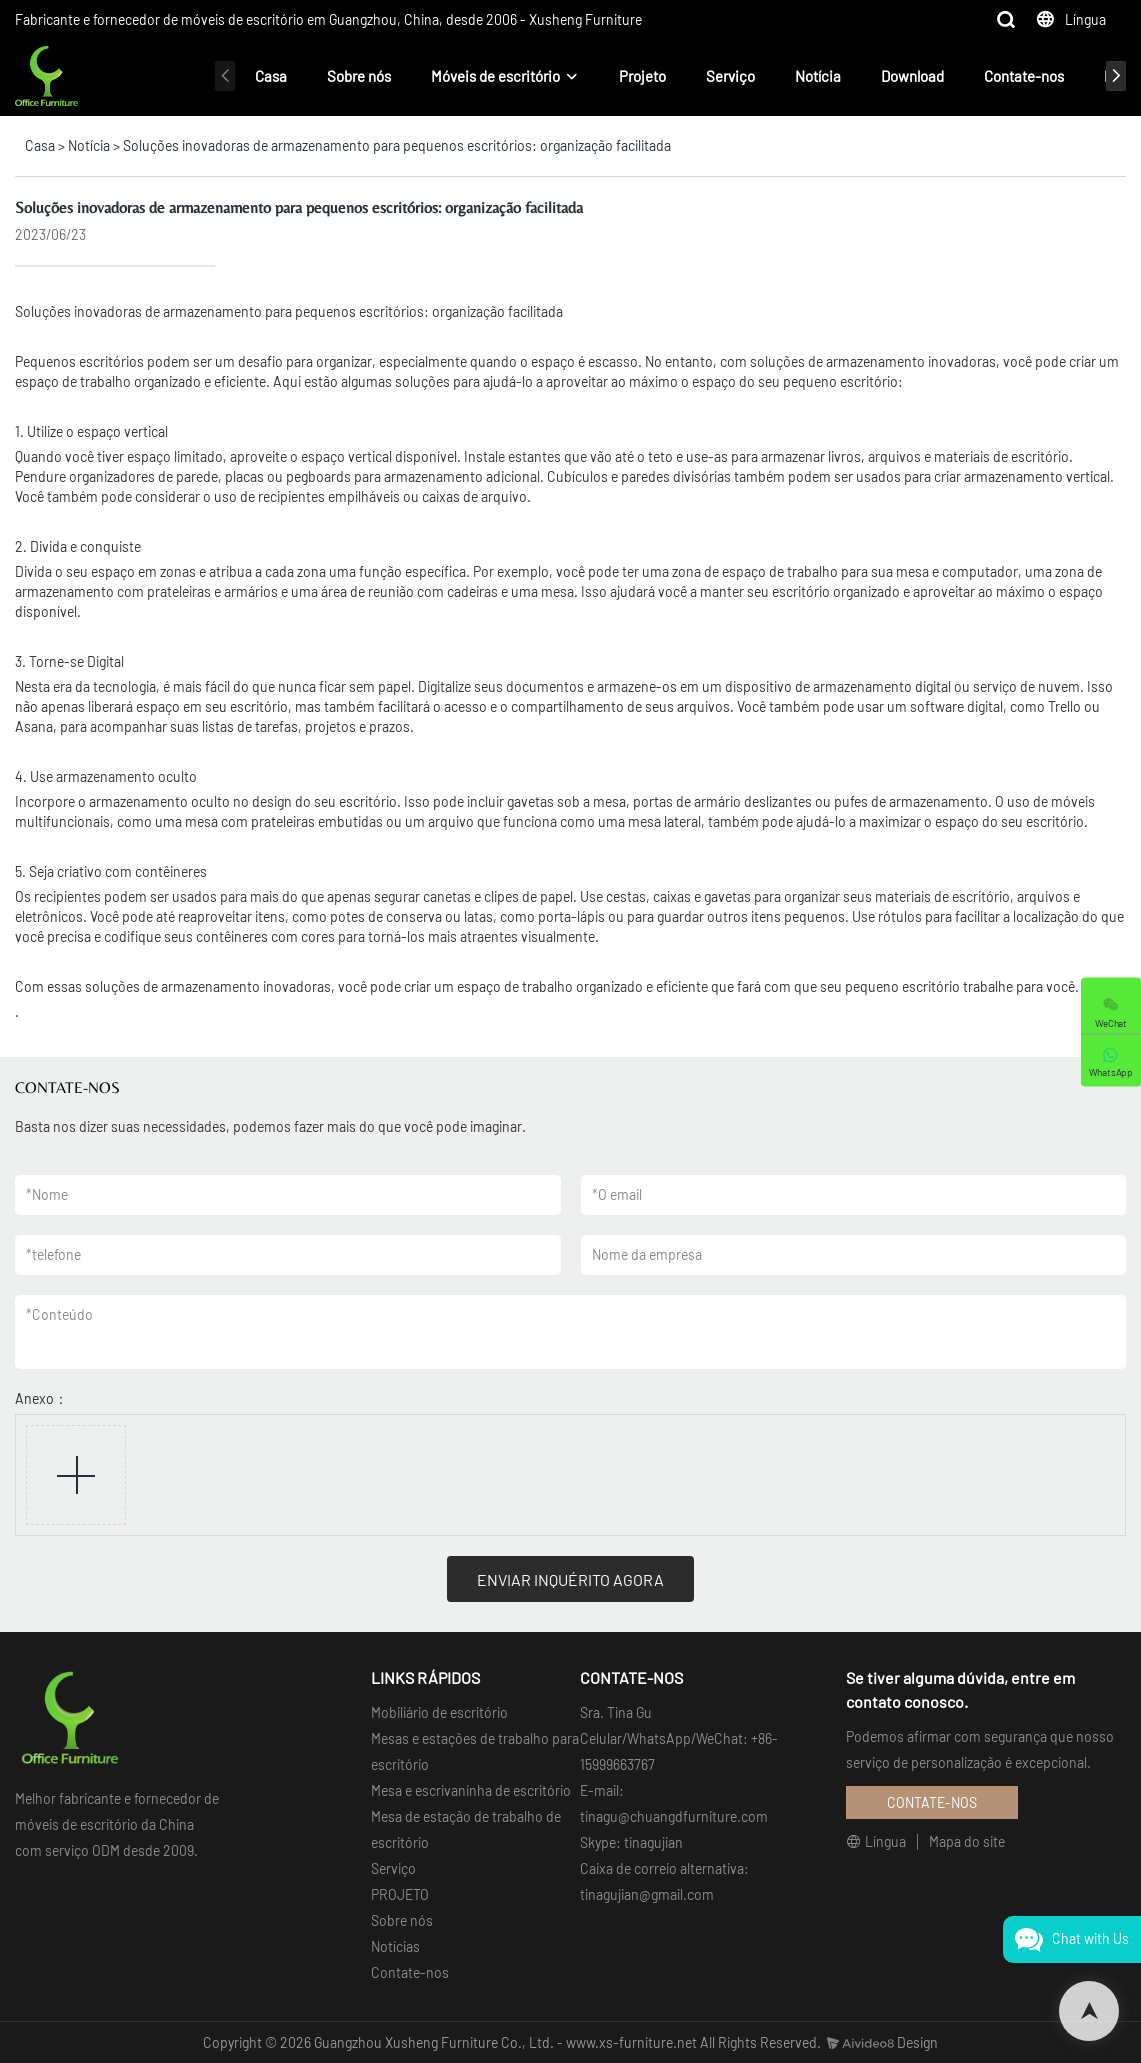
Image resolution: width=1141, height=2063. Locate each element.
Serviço (730, 76)
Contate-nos (1024, 76)
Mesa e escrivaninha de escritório (471, 1790)
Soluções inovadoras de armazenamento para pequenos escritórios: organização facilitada (397, 145)
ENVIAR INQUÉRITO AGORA (570, 1579)
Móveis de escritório (495, 76)
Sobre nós (359, 76)
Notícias (395, 1946)
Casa (271, 76)
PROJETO (400, 1894)
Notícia (818, 76)
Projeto (642, 76)
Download (912, 76)
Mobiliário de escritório (439, 1712)
